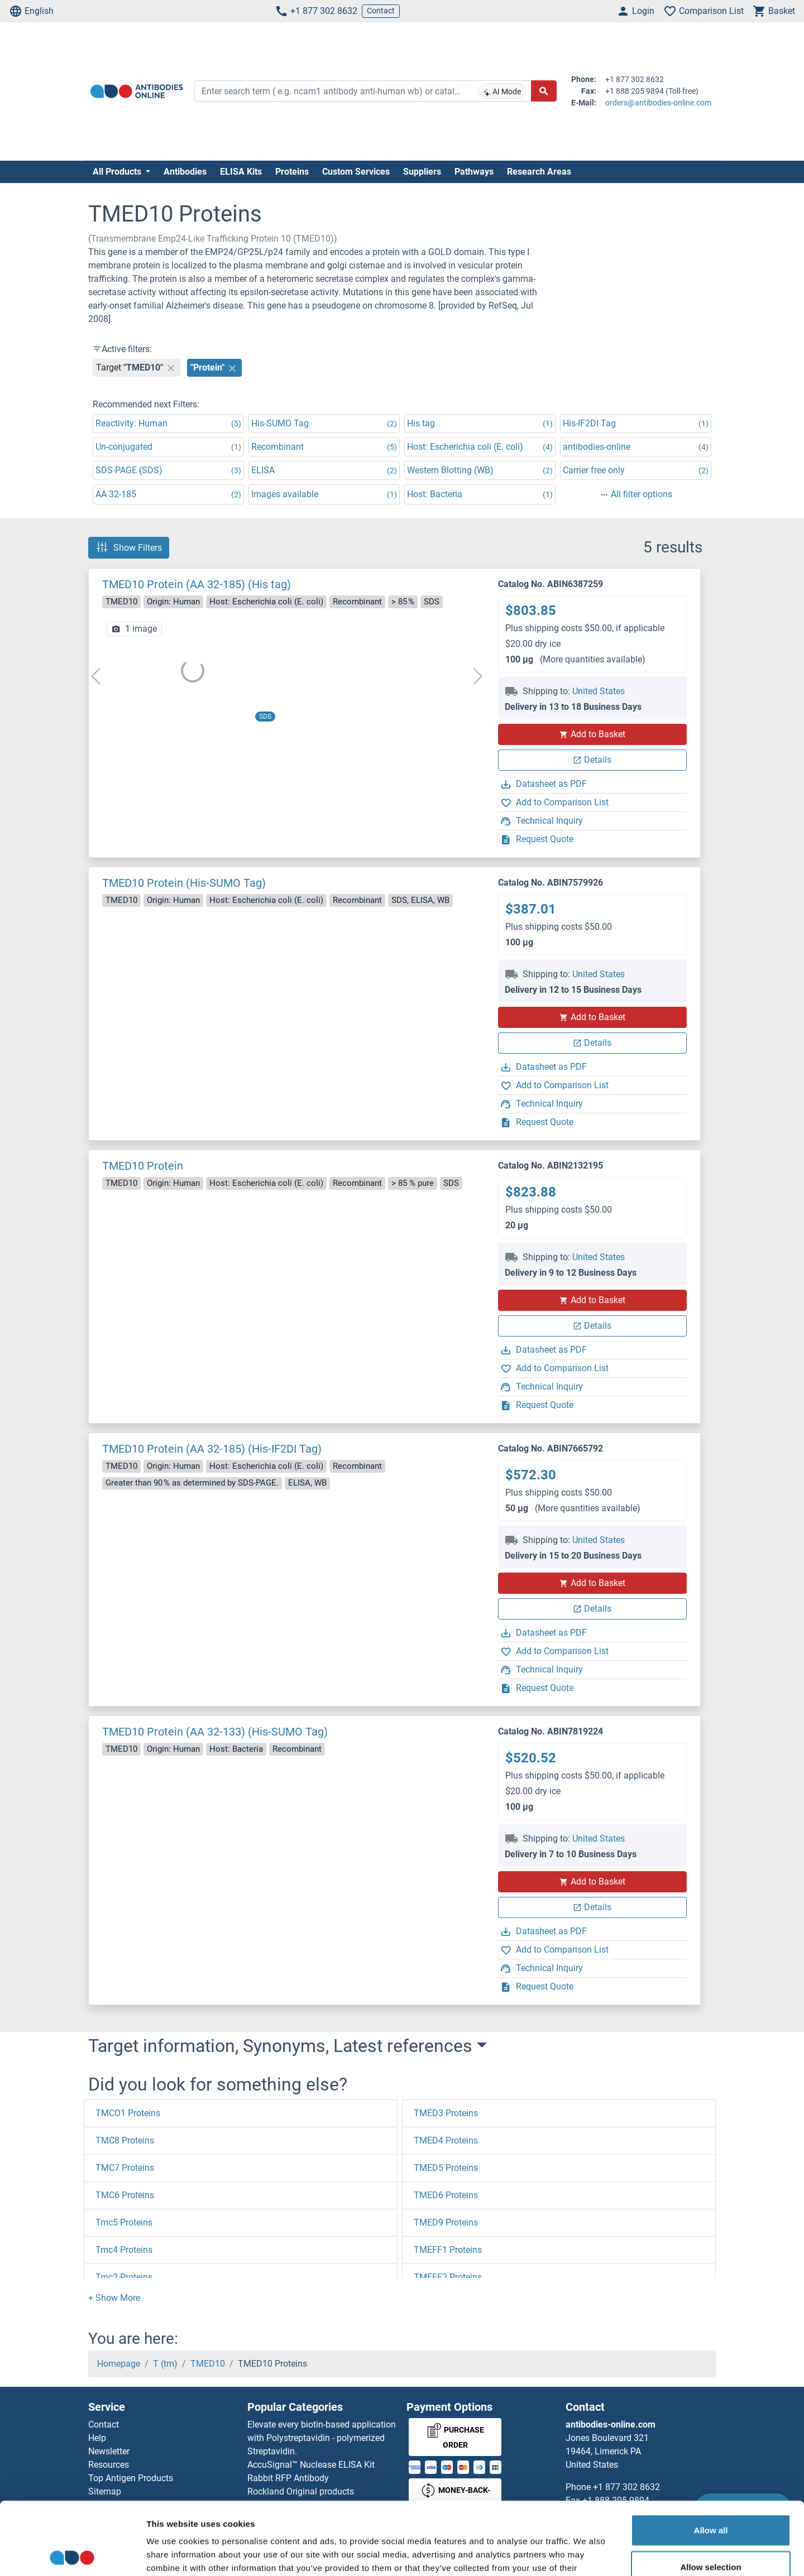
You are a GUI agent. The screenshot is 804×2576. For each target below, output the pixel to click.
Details (592, 759)
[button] (114, 2298)
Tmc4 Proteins (123, 2250)
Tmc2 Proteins (123, 2277)
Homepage (118, 2363)
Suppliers (422, 171)
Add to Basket (592, 734)
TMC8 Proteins (124, 2140)
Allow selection (710, 2494)
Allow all (711, 2457)
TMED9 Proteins (446, 2222)
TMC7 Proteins (124, 2167)
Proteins (292, 171)
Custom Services (356, 171)
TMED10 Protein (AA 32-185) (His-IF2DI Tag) (212, 1448)
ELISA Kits (241, 171)
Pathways (474, 171)
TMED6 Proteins (446, 2195)
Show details (586, 2554)
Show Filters (128, 547)
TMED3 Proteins (446, 2113)
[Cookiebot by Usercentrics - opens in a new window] (72, 2554)
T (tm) (165, 2363)
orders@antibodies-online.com (658, 102)
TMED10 (207, 2363)
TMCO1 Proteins (127, 2113)
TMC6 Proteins (124, 2195)
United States (598, 691)
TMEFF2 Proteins (448, 2277)
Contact (381, 10)
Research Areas (539, 171)
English (31, 11)
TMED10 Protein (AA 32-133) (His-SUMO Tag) (215, 1731)
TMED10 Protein (142, 1165)
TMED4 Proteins (446, 2140)
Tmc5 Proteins (123, 2222)
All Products (118, 171)
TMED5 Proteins (446, 2167)
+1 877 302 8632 (316, 11)
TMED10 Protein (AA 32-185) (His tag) (196, 584)
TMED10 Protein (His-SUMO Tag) (184, 883)
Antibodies (185, 171)
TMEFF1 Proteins (448, 2250)
